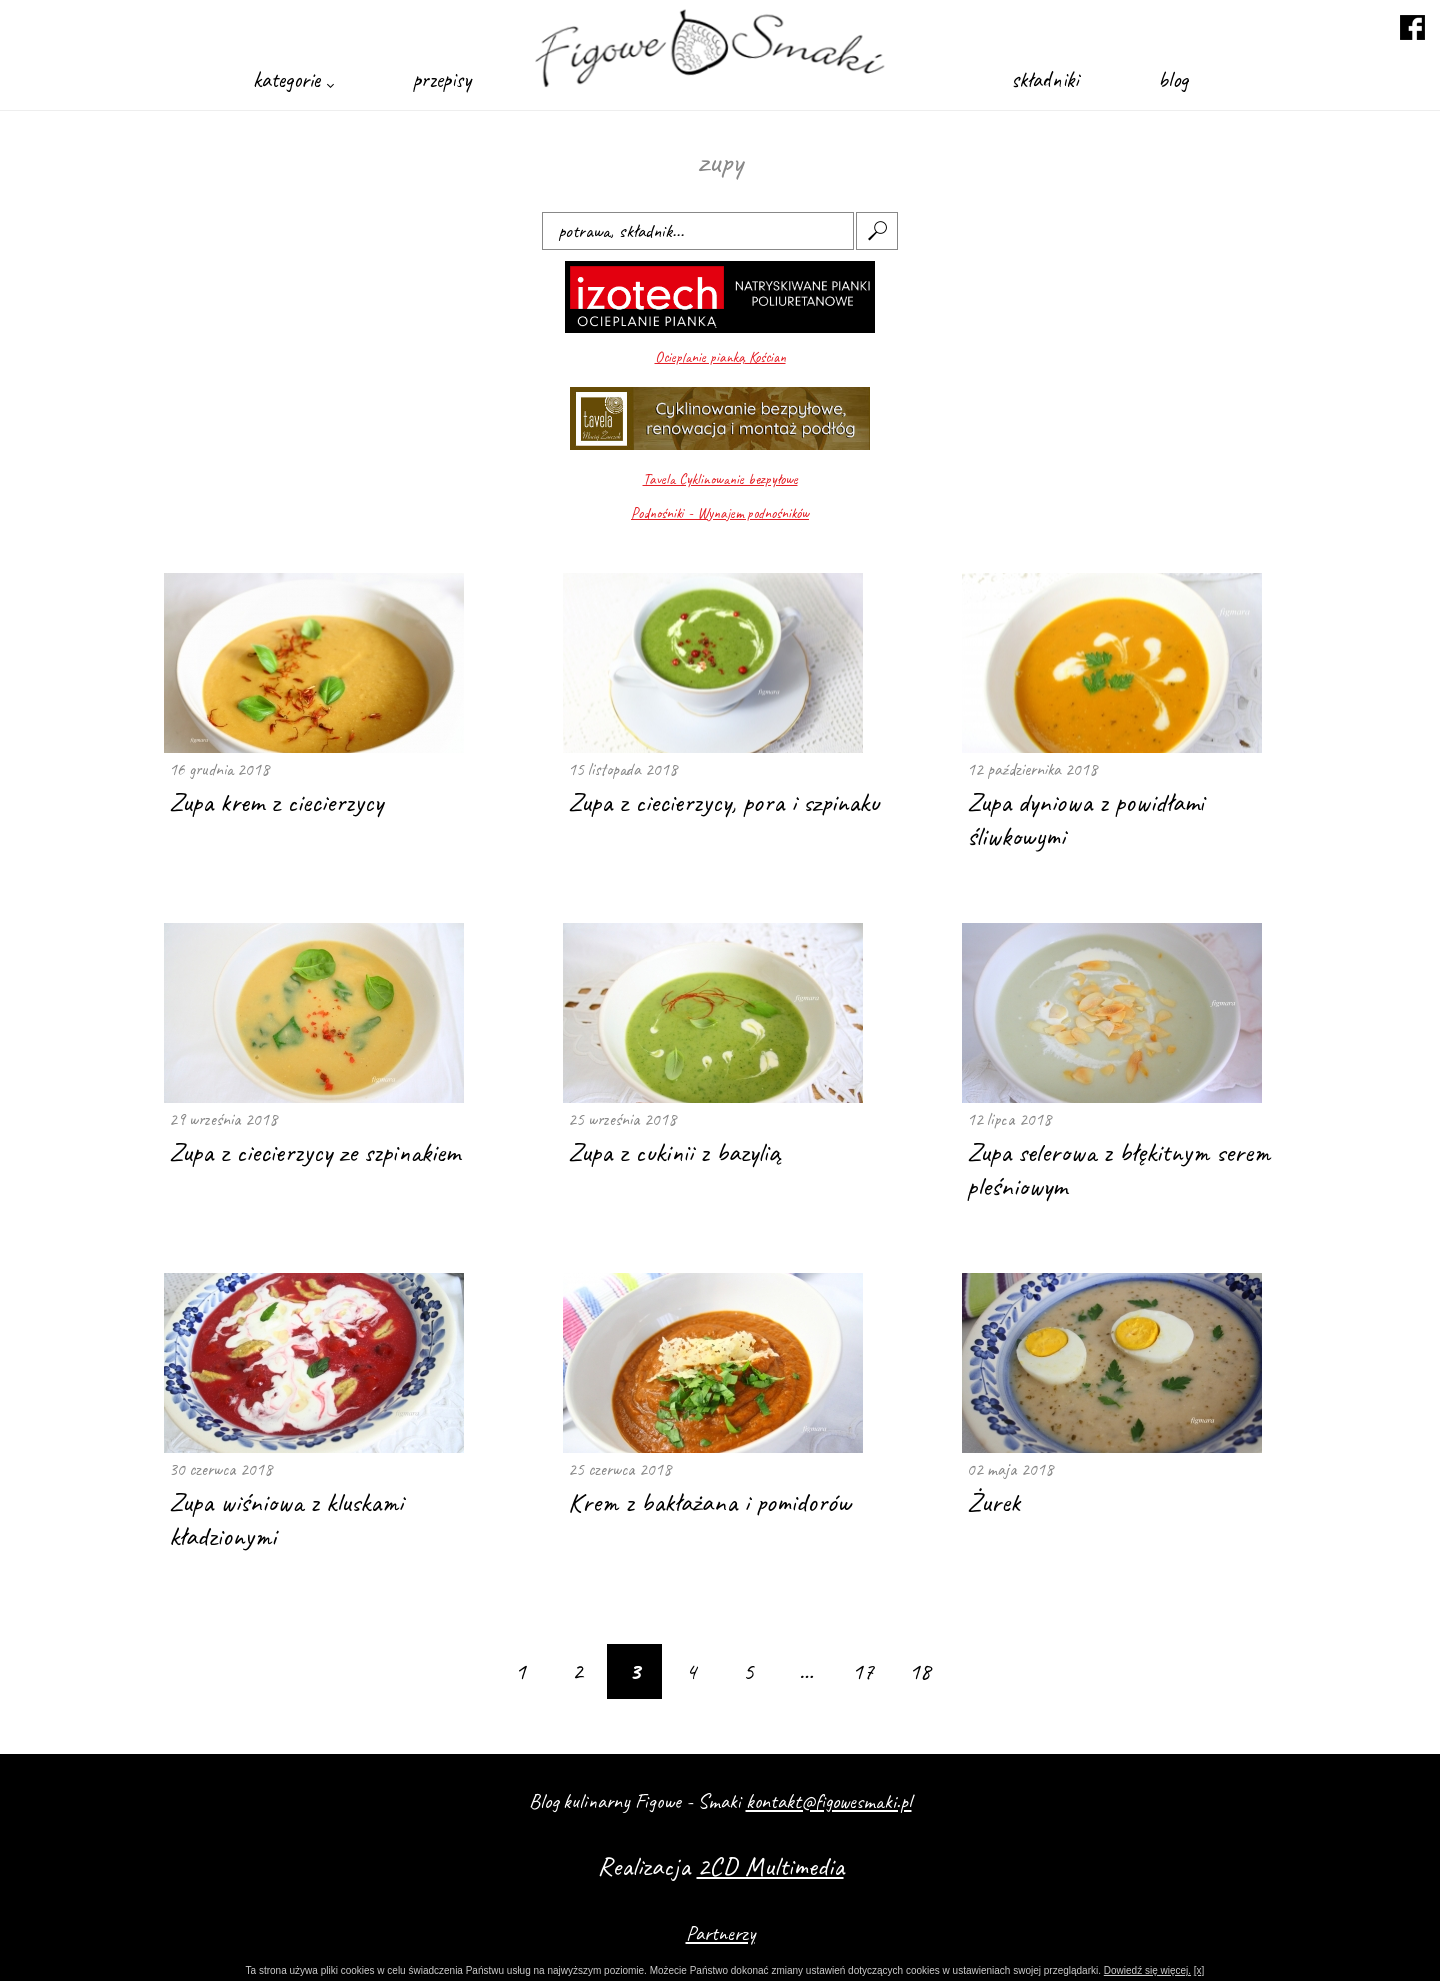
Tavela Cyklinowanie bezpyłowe (720, 479)
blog (1173, 79)
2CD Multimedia (770, 1866)
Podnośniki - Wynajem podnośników (720, 513)
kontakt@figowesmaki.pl (829, 1801)
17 (863, 1671)
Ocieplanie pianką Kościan (720, 357)
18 (920, 1671)
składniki (1044, 79)
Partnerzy (720, 1933)
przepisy (442, 79)
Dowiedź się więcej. (1147, 1970)
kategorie (293, 79)
